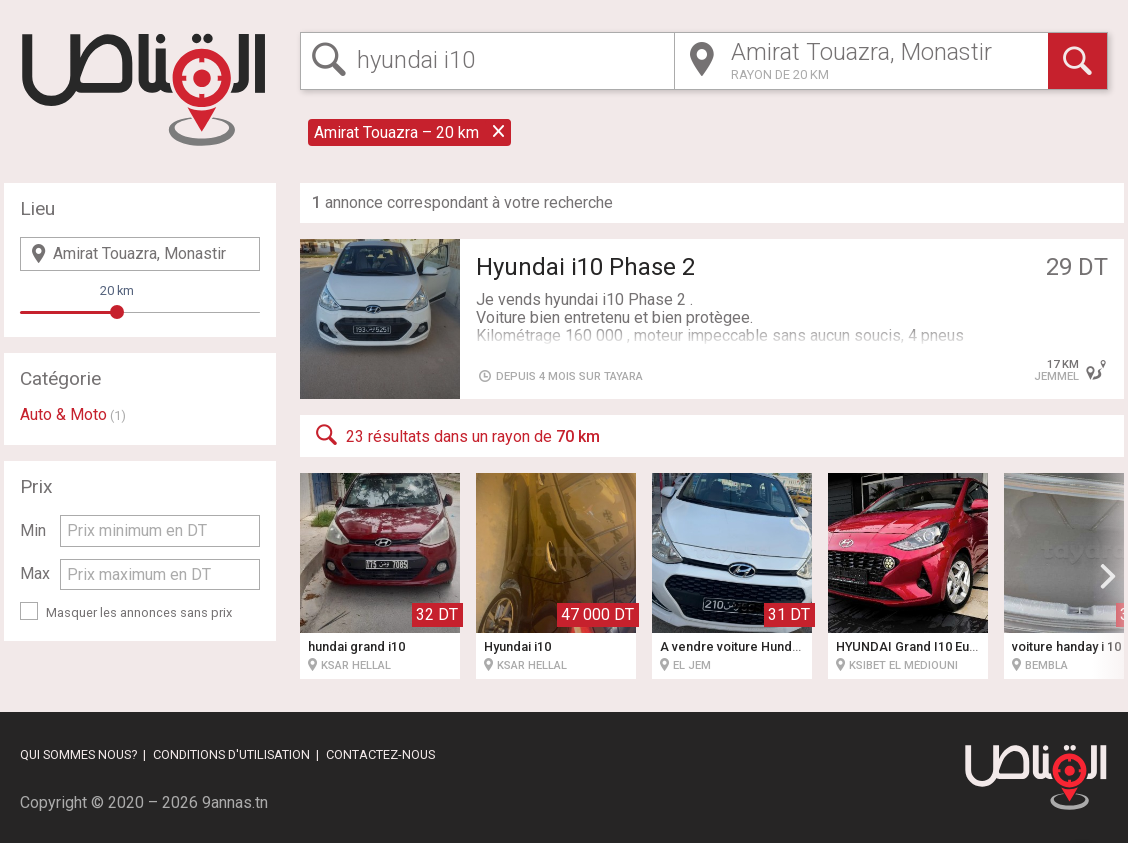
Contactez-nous (380, 754)
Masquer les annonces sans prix (139, 612)
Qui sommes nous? (78, 754)
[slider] (117, 312)
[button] (1108, 576)
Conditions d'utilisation (231, 754)
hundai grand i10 (356, 646)
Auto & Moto (63, 414)
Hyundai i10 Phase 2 (585, 267)
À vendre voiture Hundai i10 (741, 646)
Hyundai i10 (517, 646)
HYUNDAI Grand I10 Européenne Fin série (959, 646)
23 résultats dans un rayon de (456, 435)
